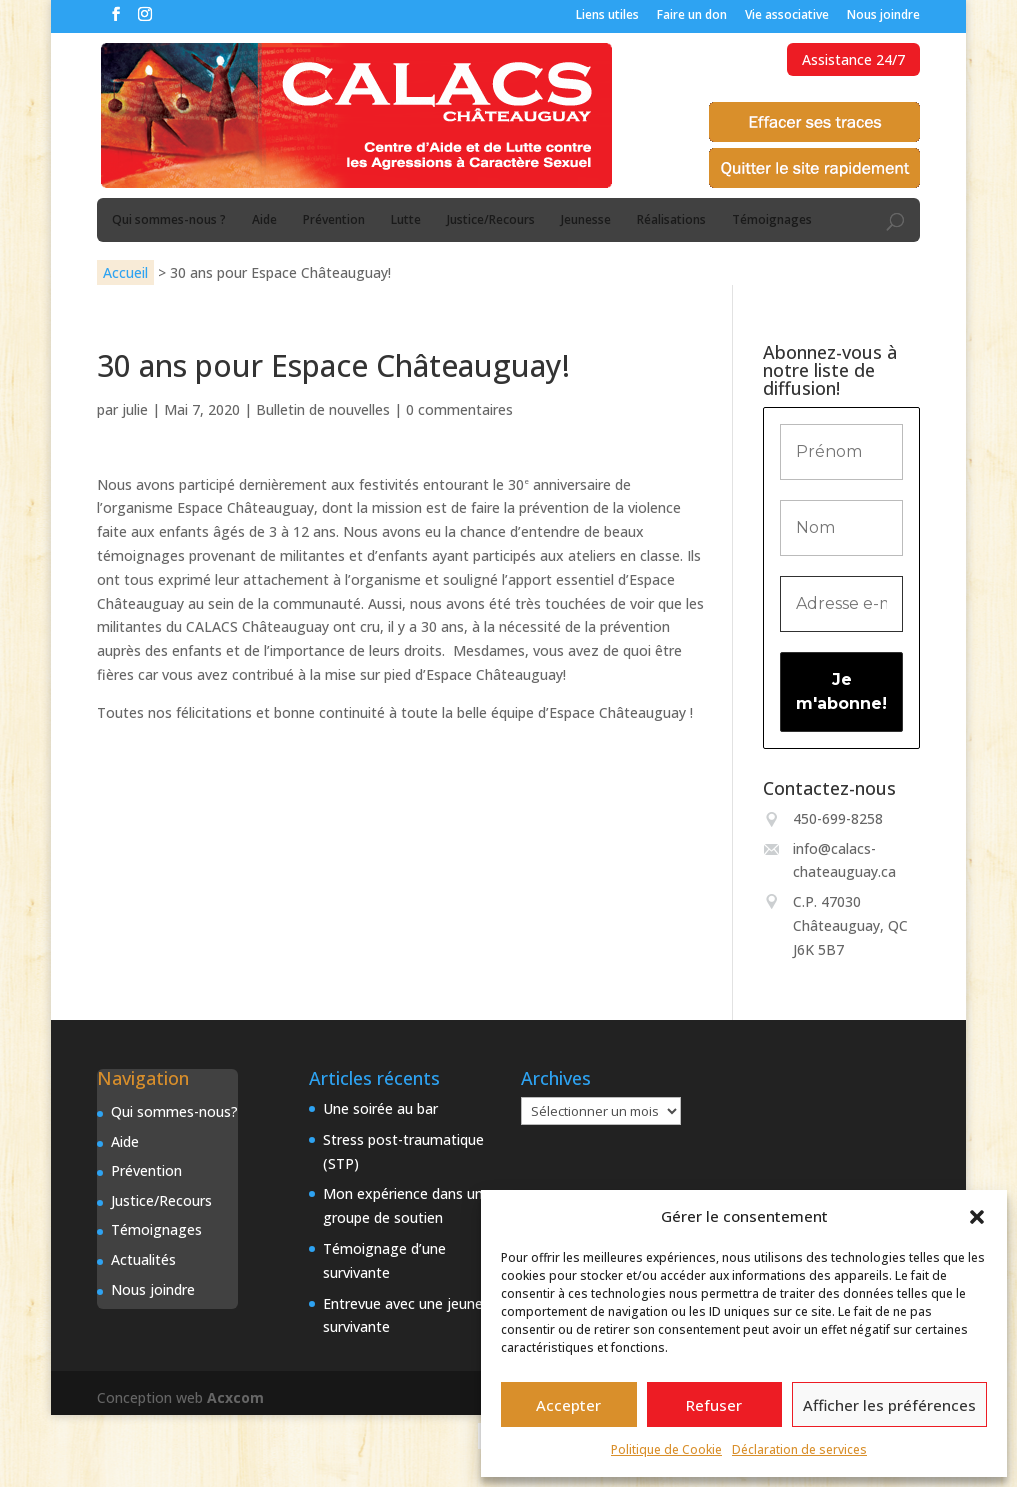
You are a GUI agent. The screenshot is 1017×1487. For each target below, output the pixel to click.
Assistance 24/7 (853, 59)
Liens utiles (607, 16)
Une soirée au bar (380, 1108)
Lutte (406, 220)
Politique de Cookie (666, 1449)
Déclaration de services (799, 1449)
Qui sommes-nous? (174, 1111)
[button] (977, 1217)
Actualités (143, 1259)
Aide (264, 220)
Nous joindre (883, 16)
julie (135, 409)
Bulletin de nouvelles (323, 409)
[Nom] (841, 528)
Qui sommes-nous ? (169, 220)
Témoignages (772, 220)
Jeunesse (586, 220)
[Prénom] (841, 452)
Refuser (714, 1405)
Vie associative (787, 16)
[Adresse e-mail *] (841, 604)
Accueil (125, 272)
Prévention (334, 220)
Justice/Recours (491, 220)
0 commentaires (459, 409)
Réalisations (671, 220)
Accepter (568, 1405)
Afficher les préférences (889, 1405)
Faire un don (692, 16)
